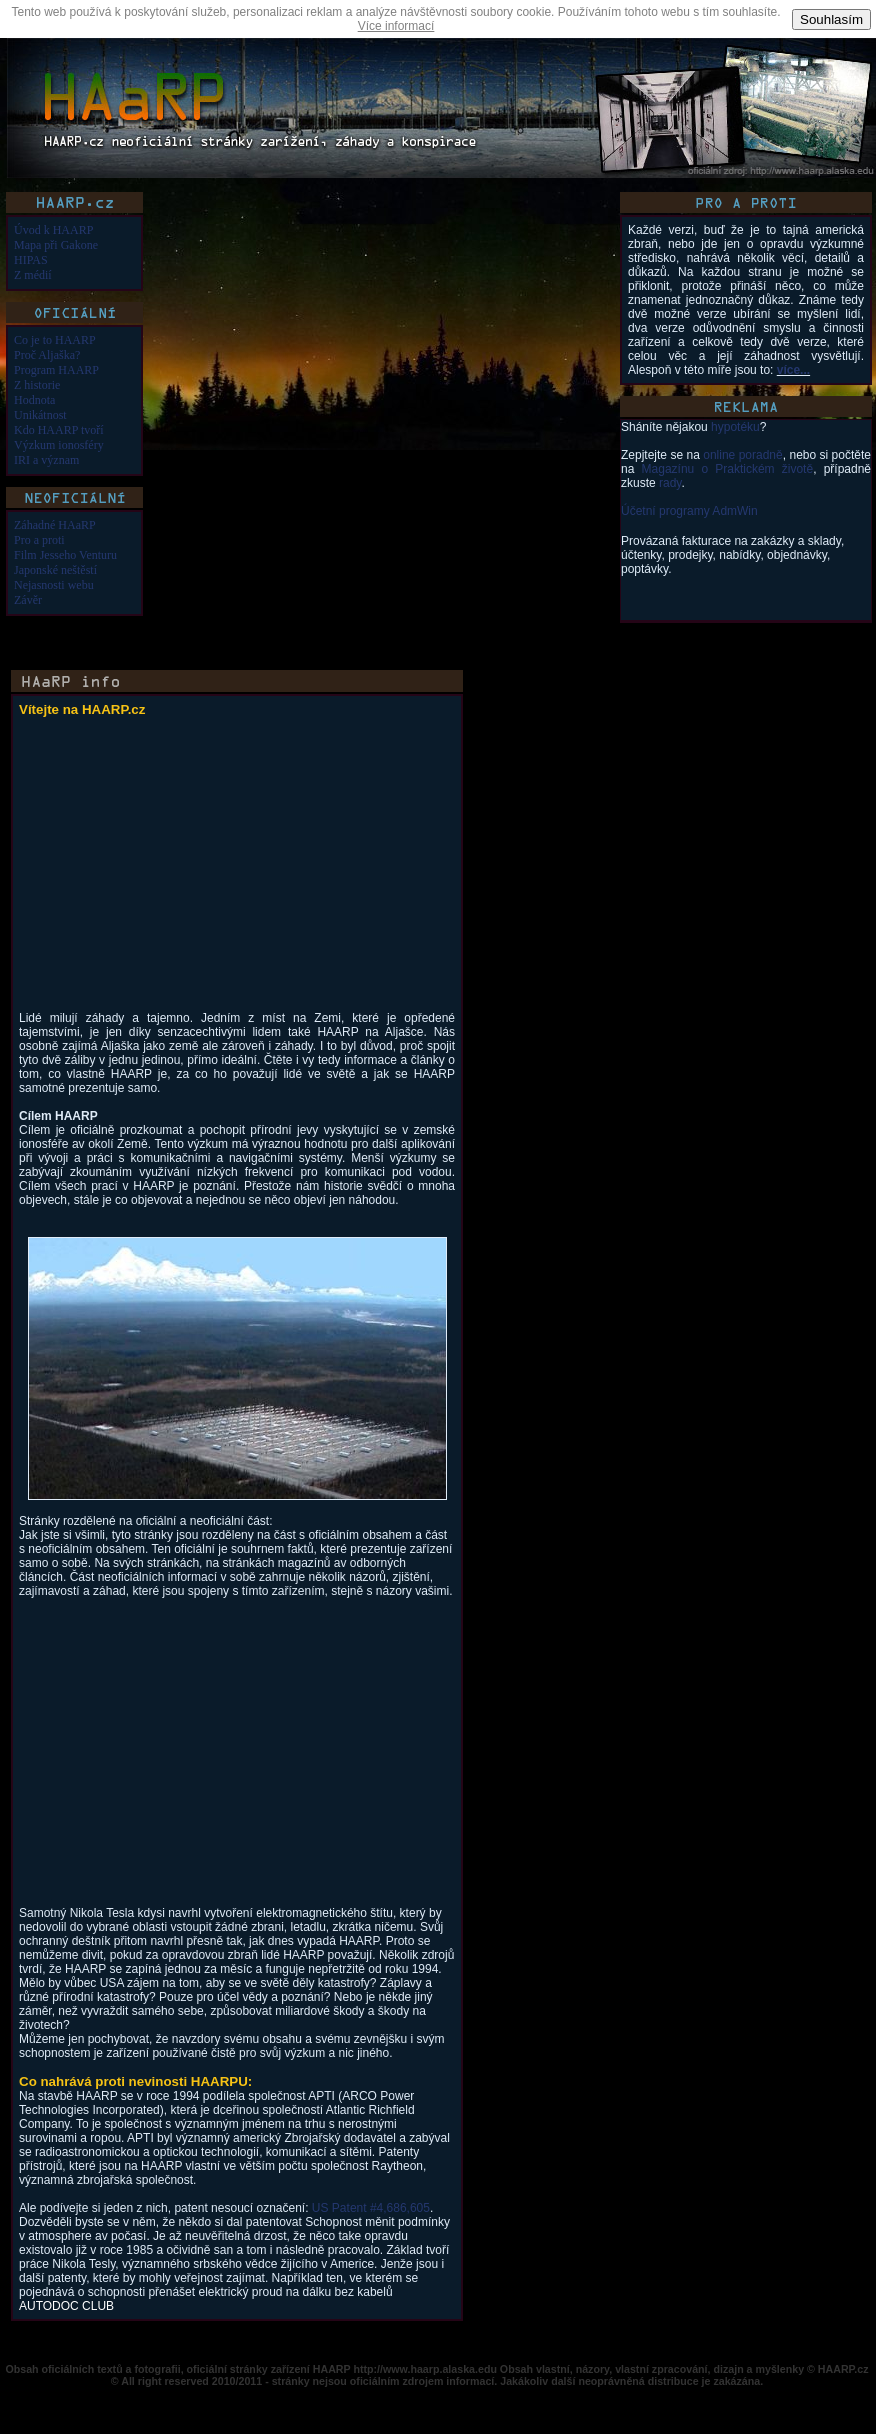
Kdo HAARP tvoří (59, 430)
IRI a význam (46, 460)
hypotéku (735, 427)
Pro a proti (39, 540)
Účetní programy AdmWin (689, 511)
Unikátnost (40, 415)
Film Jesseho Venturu (65, 555)
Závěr (28, 600)
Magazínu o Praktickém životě (728, 469)
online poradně (742, 455)
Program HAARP (56, 370)
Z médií (33, 275)
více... (793, 370)
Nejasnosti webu (54, 585)
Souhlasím (831, 19)
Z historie (37, 385)
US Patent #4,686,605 (371, 2208)
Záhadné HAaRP (55, 525)
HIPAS (31, 260)
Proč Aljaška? (47, 355)
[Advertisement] (187, 871)
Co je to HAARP (55, 340)
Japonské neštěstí (55, 570)
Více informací (396, 26)
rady (670, 483)
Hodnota (34, 400)
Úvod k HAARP (53, 230)
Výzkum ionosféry (59, 445)
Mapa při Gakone (56, 245)
